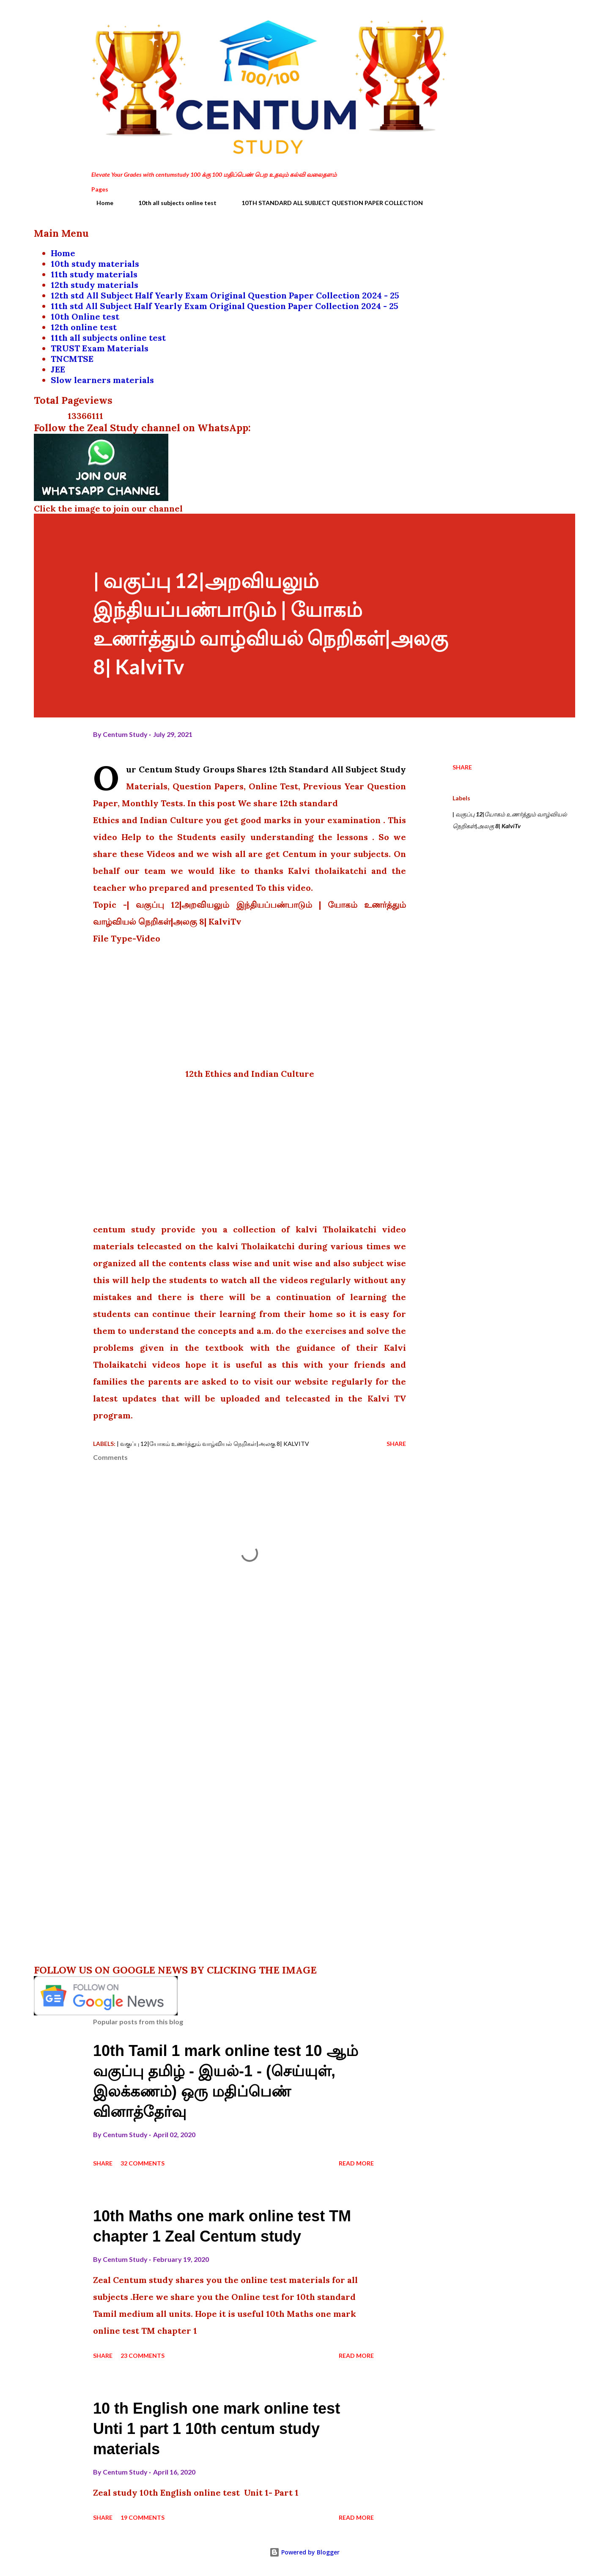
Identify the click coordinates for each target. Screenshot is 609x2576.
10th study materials (95, 263)
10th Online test (85, 316)
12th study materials (94, 284)
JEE (58, 369)
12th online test (84, 327)
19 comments (143, 2517)
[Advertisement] (249, 1006)
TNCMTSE (72, 358)
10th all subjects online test (172, 202)
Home (99, 202)
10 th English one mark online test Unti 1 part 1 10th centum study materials (216, 2429)
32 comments (143, 2163)
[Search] (477, 24)
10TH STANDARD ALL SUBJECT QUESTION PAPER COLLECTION (327, 202)
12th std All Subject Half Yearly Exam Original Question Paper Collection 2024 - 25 (225, 295)
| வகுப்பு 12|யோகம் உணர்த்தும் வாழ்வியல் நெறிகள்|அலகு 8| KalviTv (510, 819)
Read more (356, 2163)
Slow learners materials (102, 380)
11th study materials (94, 274)
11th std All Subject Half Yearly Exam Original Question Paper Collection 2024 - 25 (224, 306)
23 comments (143, 2355)
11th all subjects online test (108, 337)
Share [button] (462, 767)
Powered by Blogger (304, 2552)
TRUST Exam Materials (99, 348)
